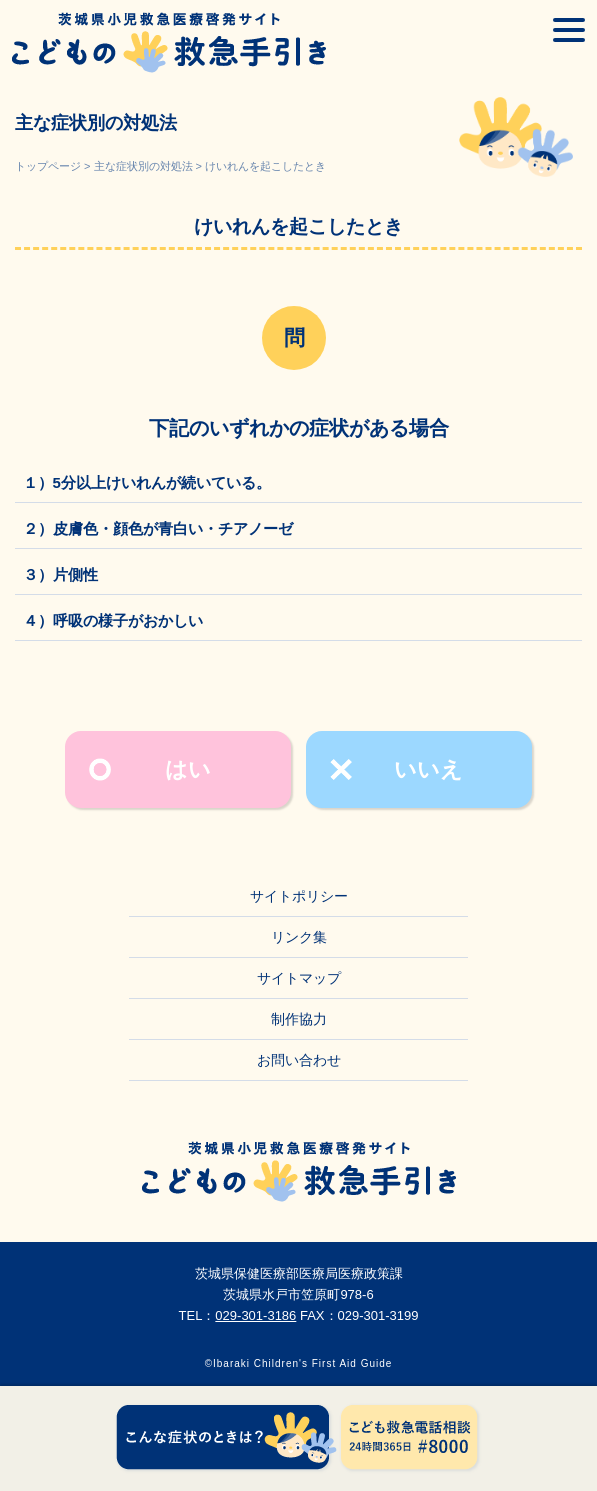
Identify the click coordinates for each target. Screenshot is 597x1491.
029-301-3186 (255, 1315)
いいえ (428, 769)
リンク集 (299, 937)
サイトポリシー (299, 896)
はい (188, 769)
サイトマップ (299, 978)
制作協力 (299, 1019)
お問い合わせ (299, 1060)
